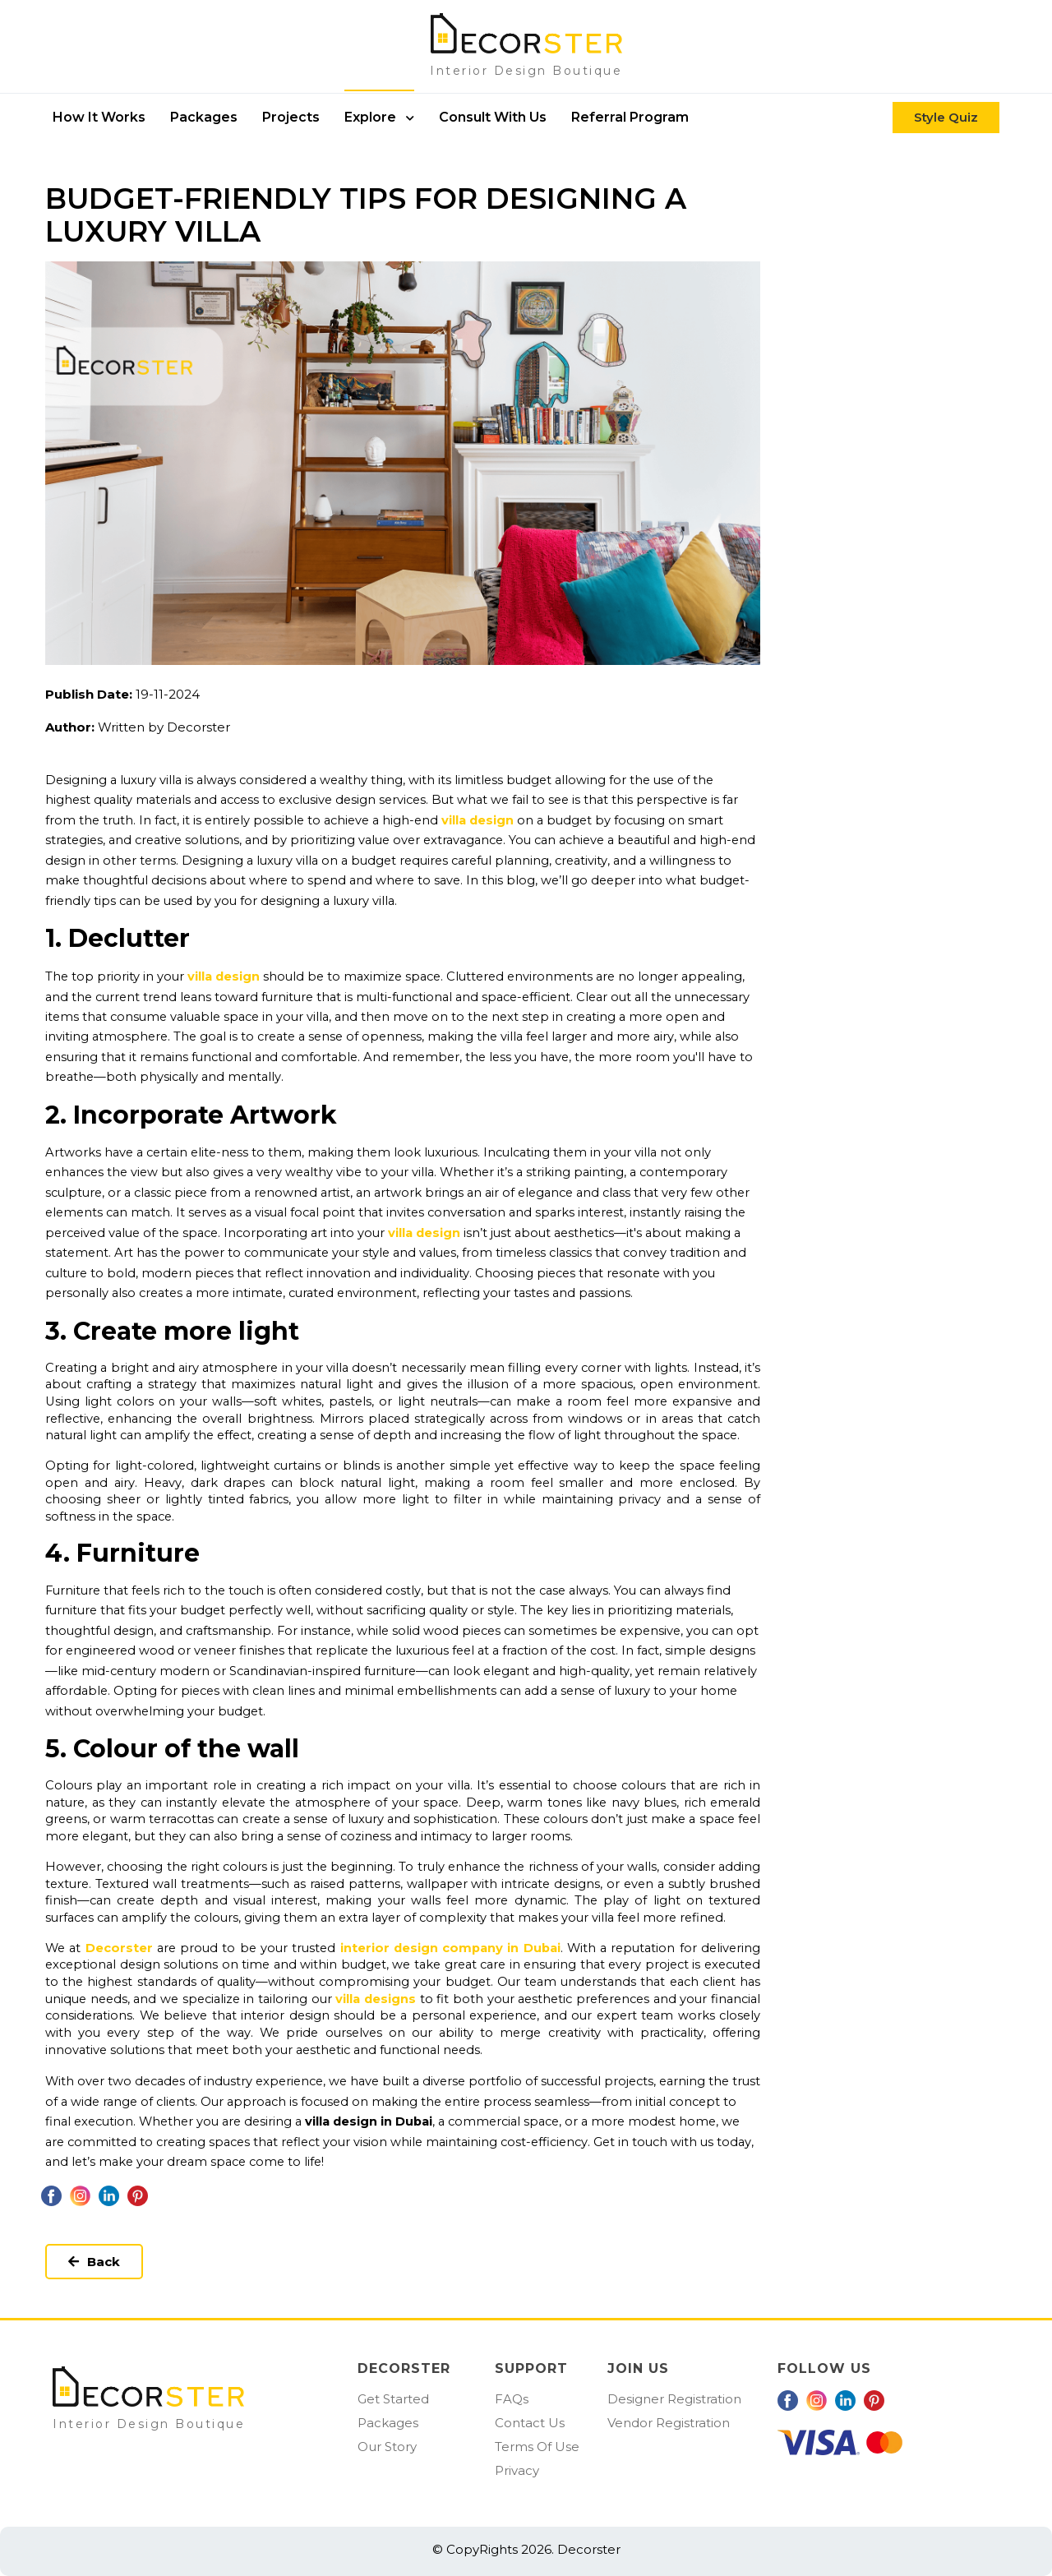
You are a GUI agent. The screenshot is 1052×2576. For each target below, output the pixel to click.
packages (204, 117)
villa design (477, 820)
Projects (291, 117)
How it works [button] (99, 117)
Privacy (517, 2470)
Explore (379, 117)
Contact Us (530, 2423)
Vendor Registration (668, 2423)
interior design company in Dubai (450, 1948)
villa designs (375, 1999)
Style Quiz (946, 117)
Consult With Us (493, 117)
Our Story (387, 2446)
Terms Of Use (537, 2446)
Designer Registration (674, 2399)
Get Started (393, 2399)
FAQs (511, 2399)
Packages (388, 2423)
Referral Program (630, 117)
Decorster (119, 1948)
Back (94, 2261)
